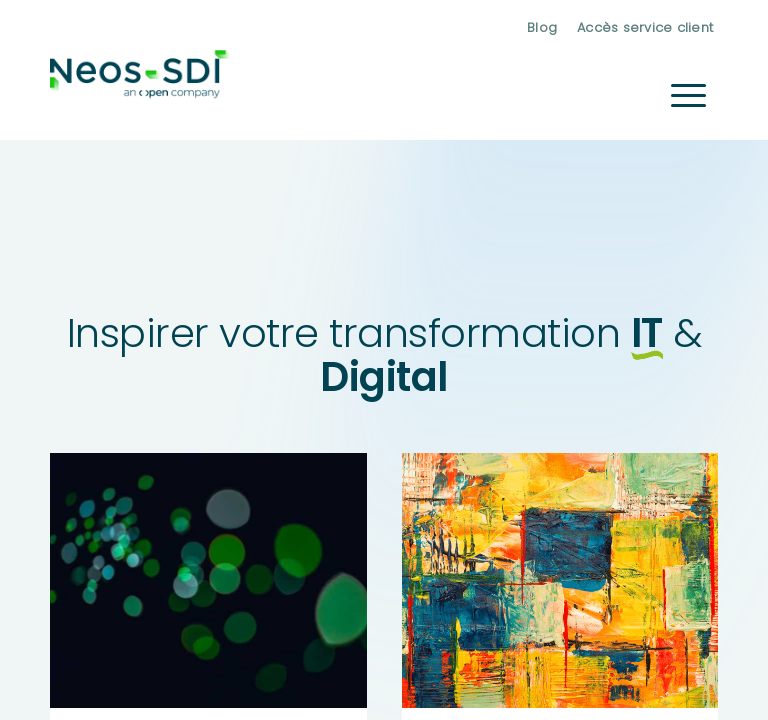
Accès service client (645, 27)
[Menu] (688, 94)
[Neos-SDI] (140, 95)
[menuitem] (542, 27)
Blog (542, 27)
